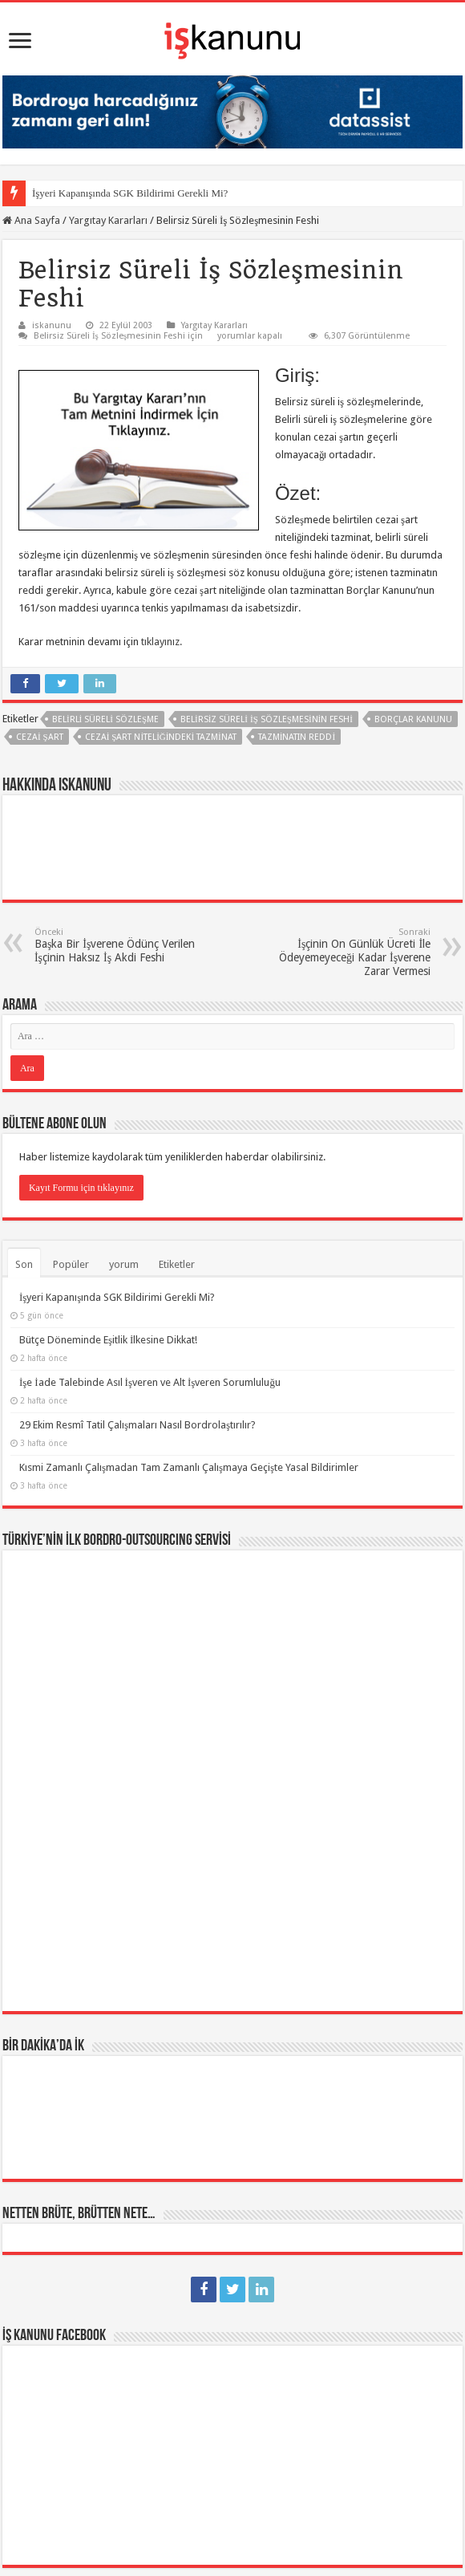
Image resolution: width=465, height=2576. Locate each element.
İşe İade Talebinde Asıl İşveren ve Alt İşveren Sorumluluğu (150, 1382)
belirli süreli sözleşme (105, 719)
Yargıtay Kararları (108, 220)
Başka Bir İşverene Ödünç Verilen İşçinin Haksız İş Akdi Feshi (116, 945)
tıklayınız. (161, 642)
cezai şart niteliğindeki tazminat (161, 737)
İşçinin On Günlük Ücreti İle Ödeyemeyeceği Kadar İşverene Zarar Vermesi (348, 952)
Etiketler (177, 1264)
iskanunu (51, 325)
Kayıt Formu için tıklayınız (81, 1187)
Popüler (71, 1264)
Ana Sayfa (31, 220)
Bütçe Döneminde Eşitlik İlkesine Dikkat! (108, 1340)
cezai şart (39, 737)
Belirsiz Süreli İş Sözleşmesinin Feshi (266, 719)
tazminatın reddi (296, 737)
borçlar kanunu (413, 719)
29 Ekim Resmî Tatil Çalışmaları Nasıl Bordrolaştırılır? (137, 1425)
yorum (124, 1264)
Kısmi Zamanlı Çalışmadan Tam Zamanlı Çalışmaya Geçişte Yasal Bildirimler (188, 1467)
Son (24, 1264)
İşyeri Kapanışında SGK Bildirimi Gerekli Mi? (130, 193)
